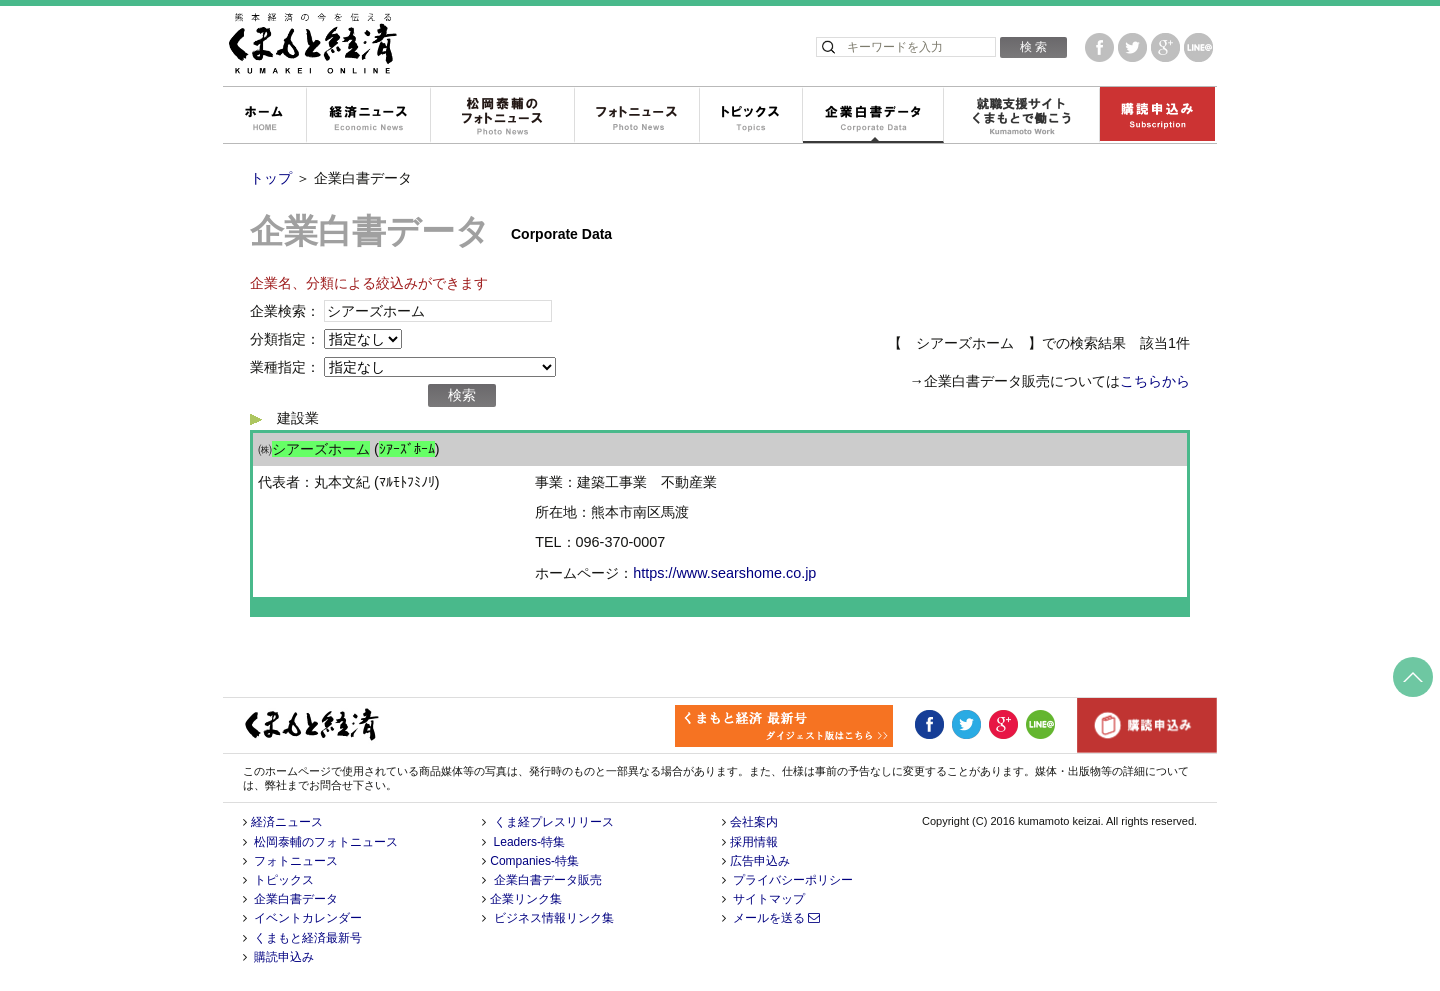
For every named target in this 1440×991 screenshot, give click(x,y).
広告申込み (760, 861)
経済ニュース (368, 116)
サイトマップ (769, 899)
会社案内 (754, 822)
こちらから (1155, 381)
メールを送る (776, 918)
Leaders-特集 (529, 842)
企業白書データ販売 (548, 880)
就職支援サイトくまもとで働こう (1021, 116)
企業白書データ (872, 116)
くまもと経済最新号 (308, 938)
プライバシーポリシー (793, 880)
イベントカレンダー (308, 918)
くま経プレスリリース (554, 822)
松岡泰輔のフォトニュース (502, 116)
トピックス (750, 116)
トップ (271, 178)
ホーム (264, 116)
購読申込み (1157, 116)
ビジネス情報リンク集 (554, 918)
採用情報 (754, 842)
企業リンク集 (526, 899)
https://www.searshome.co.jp (724, 573)
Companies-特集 (534, 861)
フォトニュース (636, 116)
